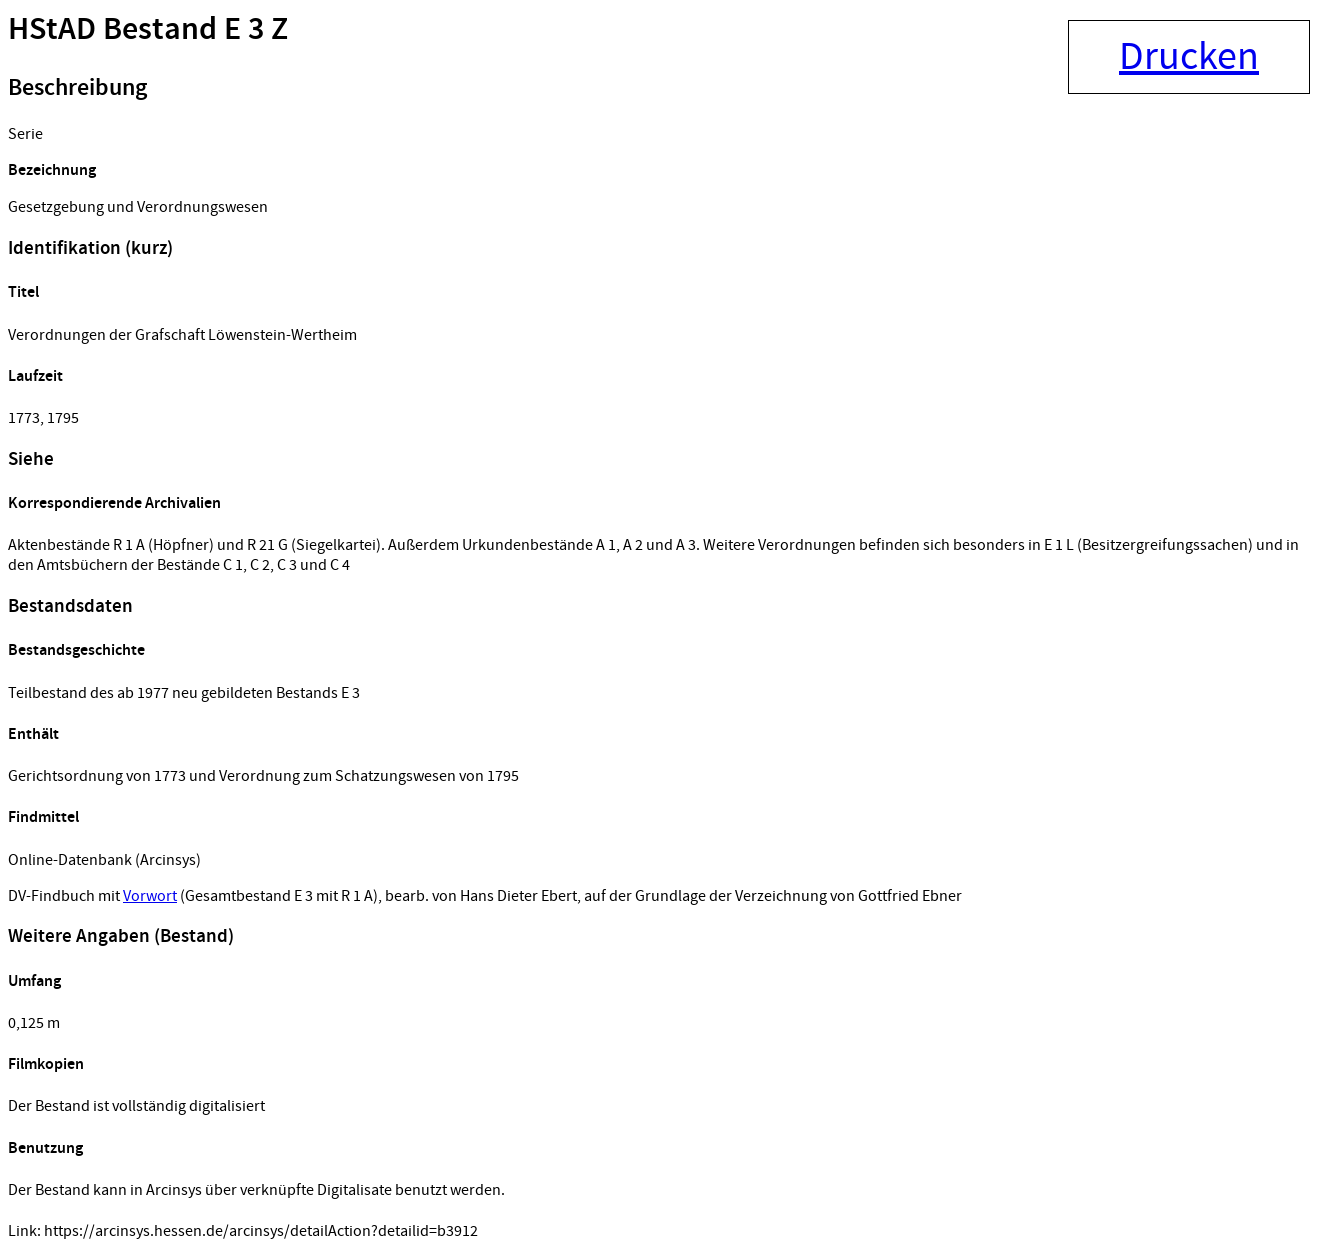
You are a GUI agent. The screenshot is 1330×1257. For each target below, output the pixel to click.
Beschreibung (77, 88)
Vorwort (150, 896)
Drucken (1189, 57)
